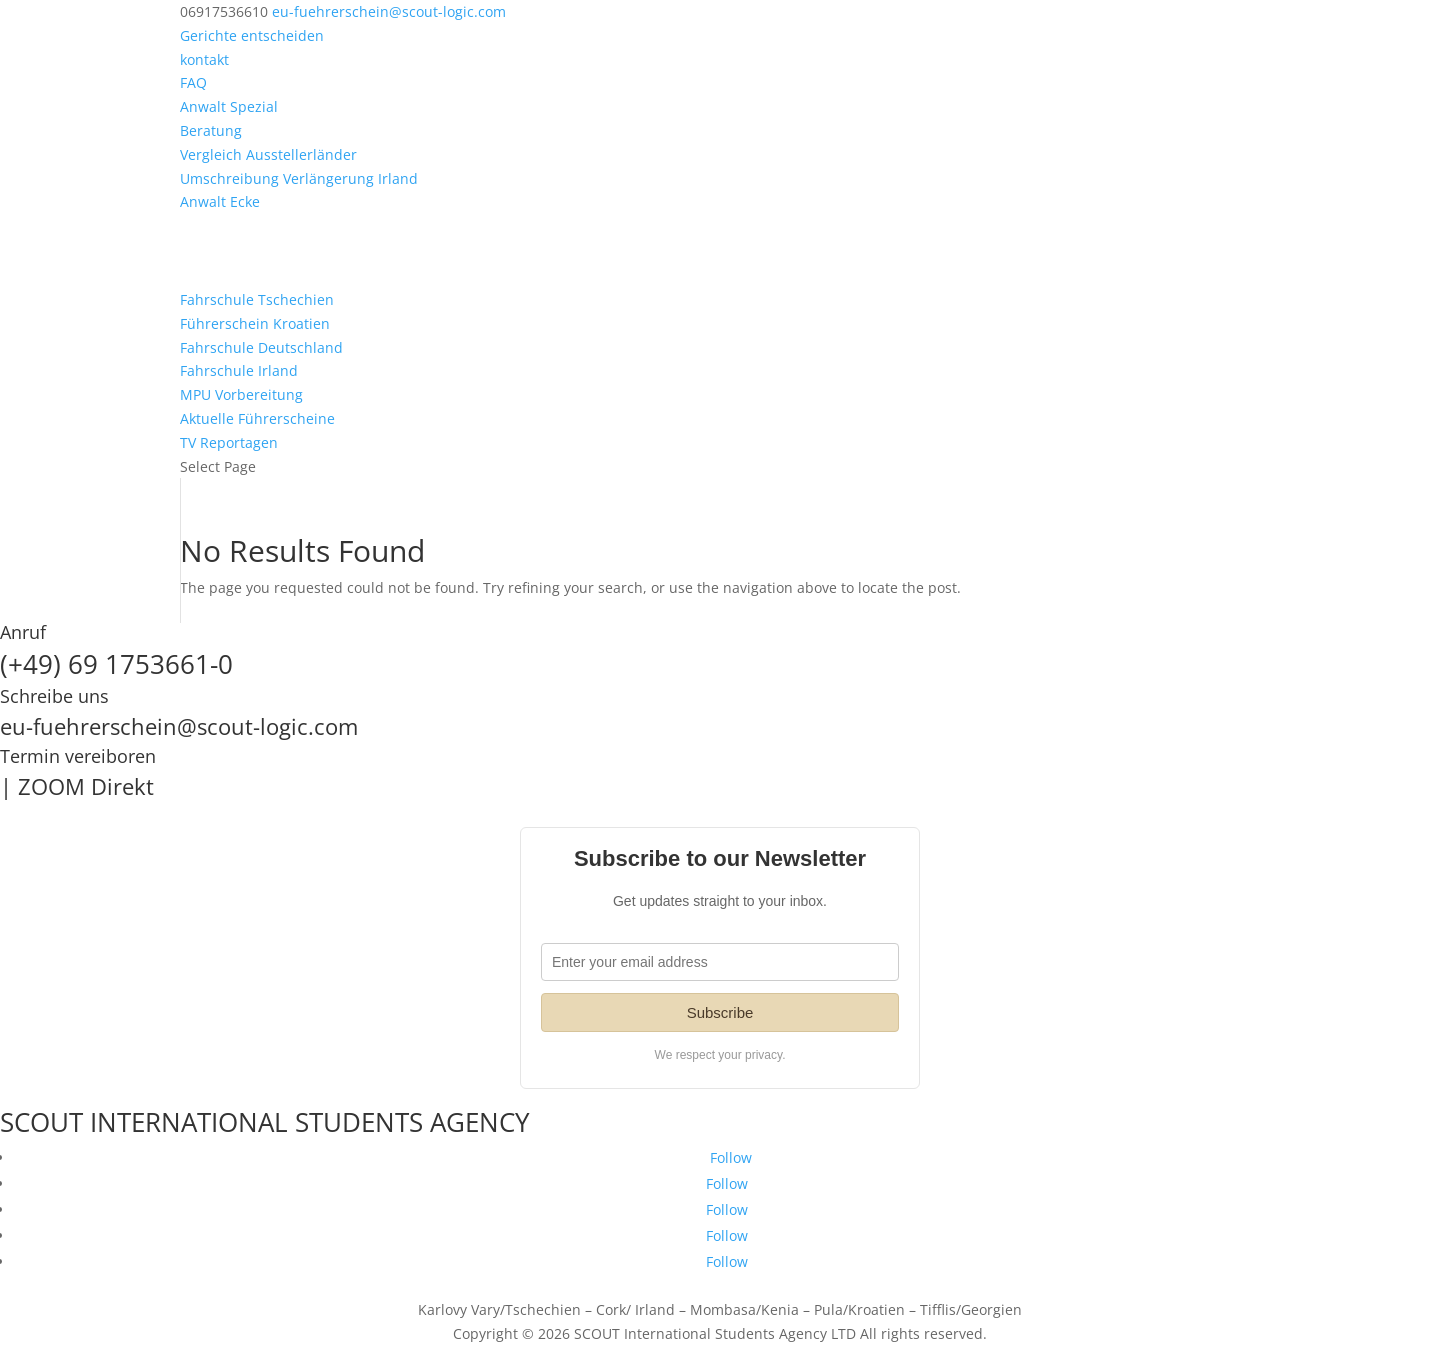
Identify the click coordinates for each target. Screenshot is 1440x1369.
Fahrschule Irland (239, 370)
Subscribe (720, 1012)
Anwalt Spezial (229, 106)
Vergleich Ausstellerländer (268, 154)
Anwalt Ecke (220, 201)
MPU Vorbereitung (241, 394)
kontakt (204, 59)
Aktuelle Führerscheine (257, 418)
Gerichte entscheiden (252, 35)
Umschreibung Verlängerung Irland (299, 178)
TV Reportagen (229, 442)
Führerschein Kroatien (255, 323)
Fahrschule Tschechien (257, 299)
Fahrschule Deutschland (261, 347)
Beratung (211, 130)
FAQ (193, 82)
